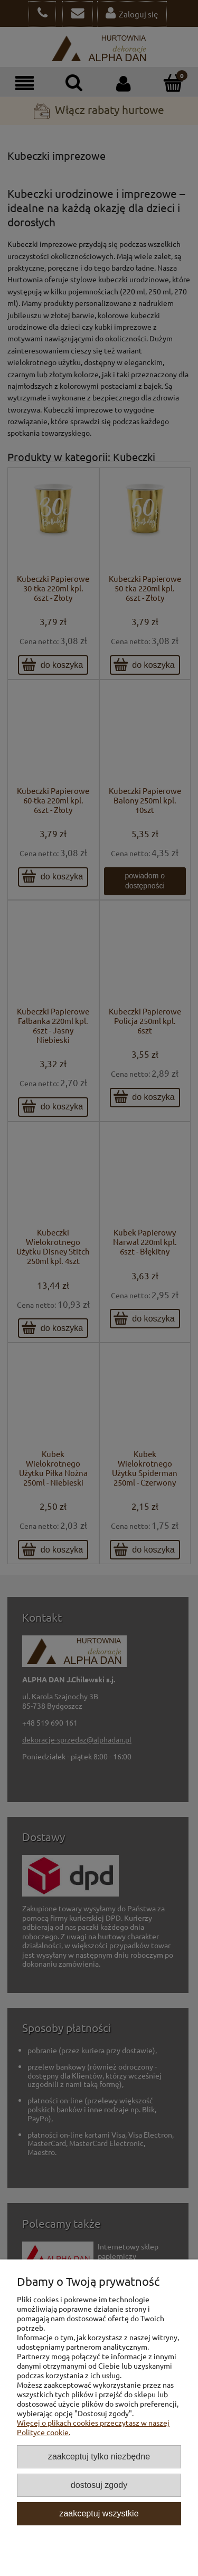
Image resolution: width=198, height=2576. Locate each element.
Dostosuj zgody (99, 2484)
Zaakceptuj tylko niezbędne (99, 2456)
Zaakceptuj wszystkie (98, 2513)
